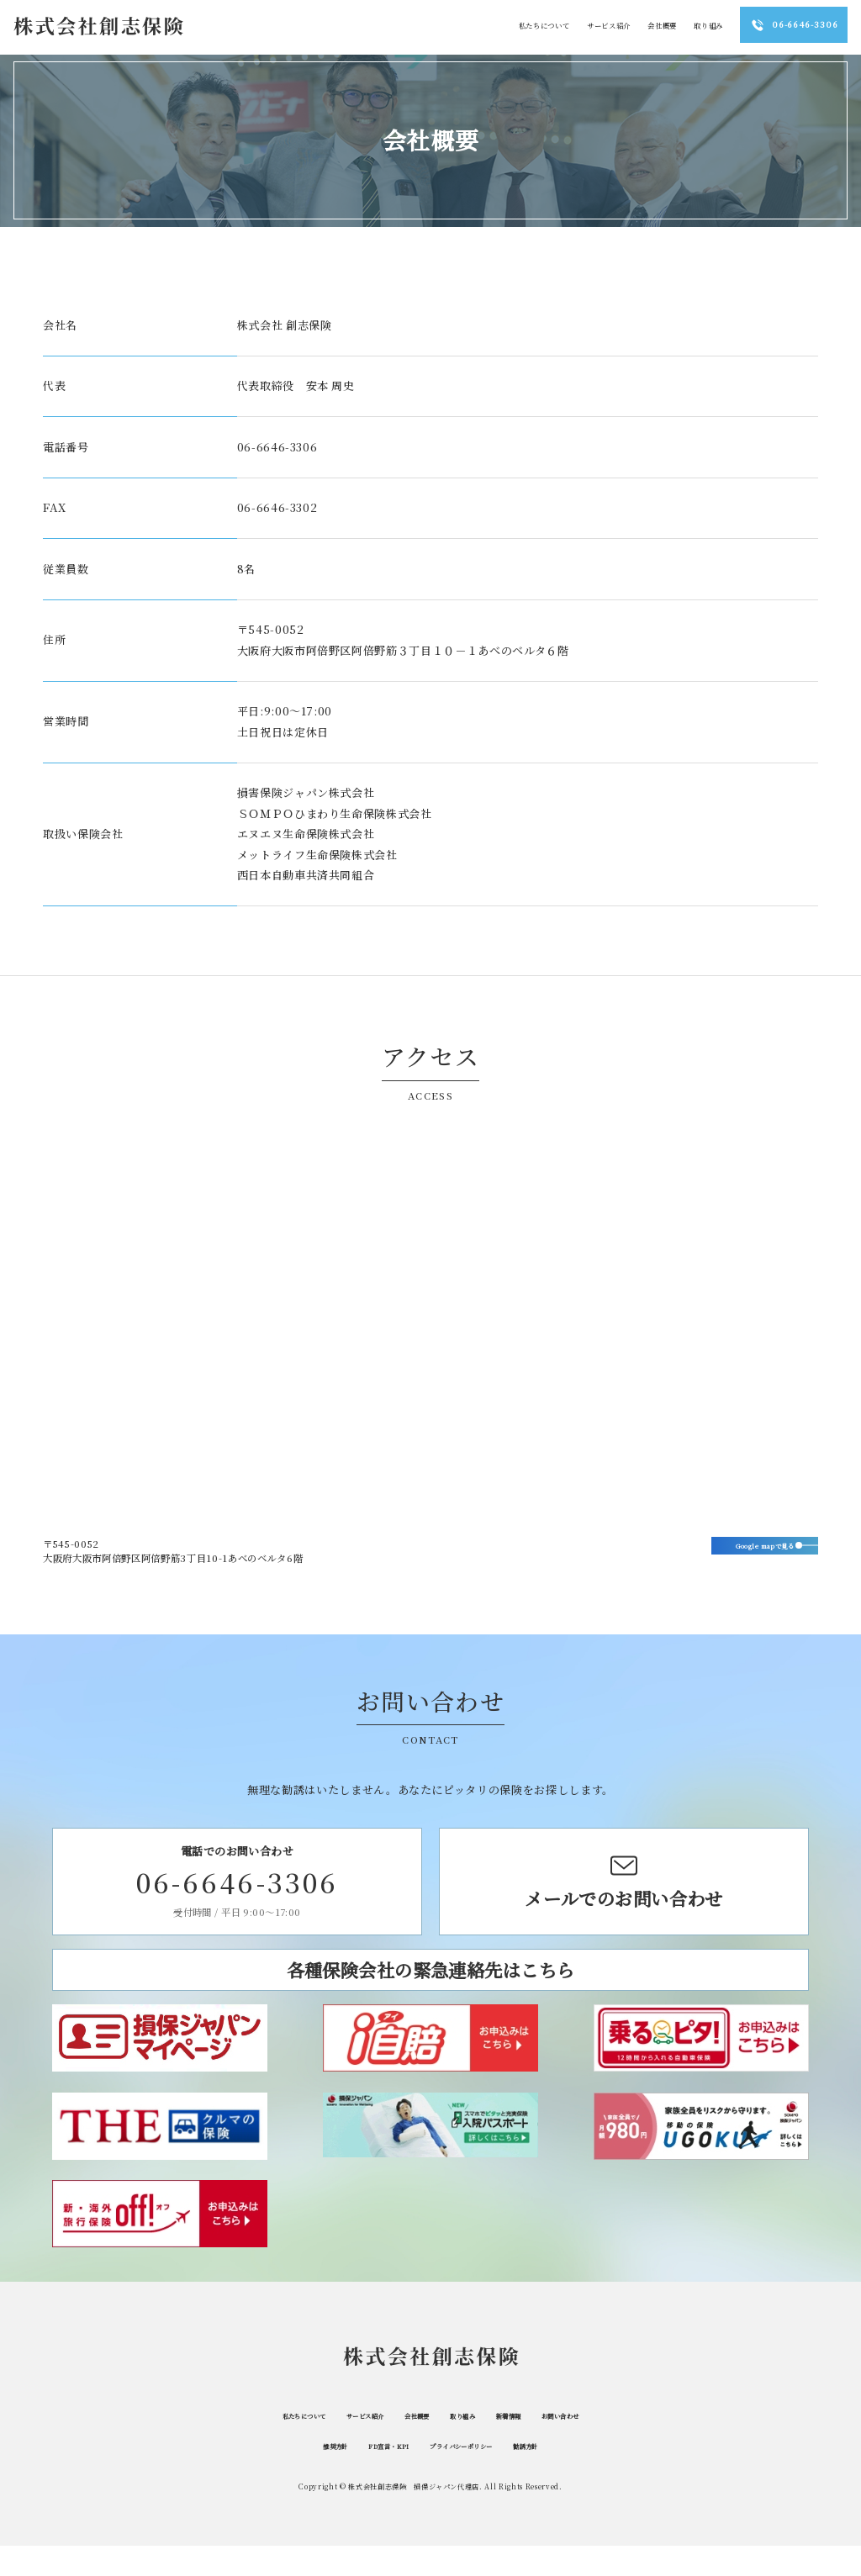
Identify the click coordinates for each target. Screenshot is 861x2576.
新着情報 (535, 2445)
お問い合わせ (604, 2445)
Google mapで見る (735, 1550)
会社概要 (416, 2445)
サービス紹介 (345, 2445)
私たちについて (261, 2445)
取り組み (475, 2445)
